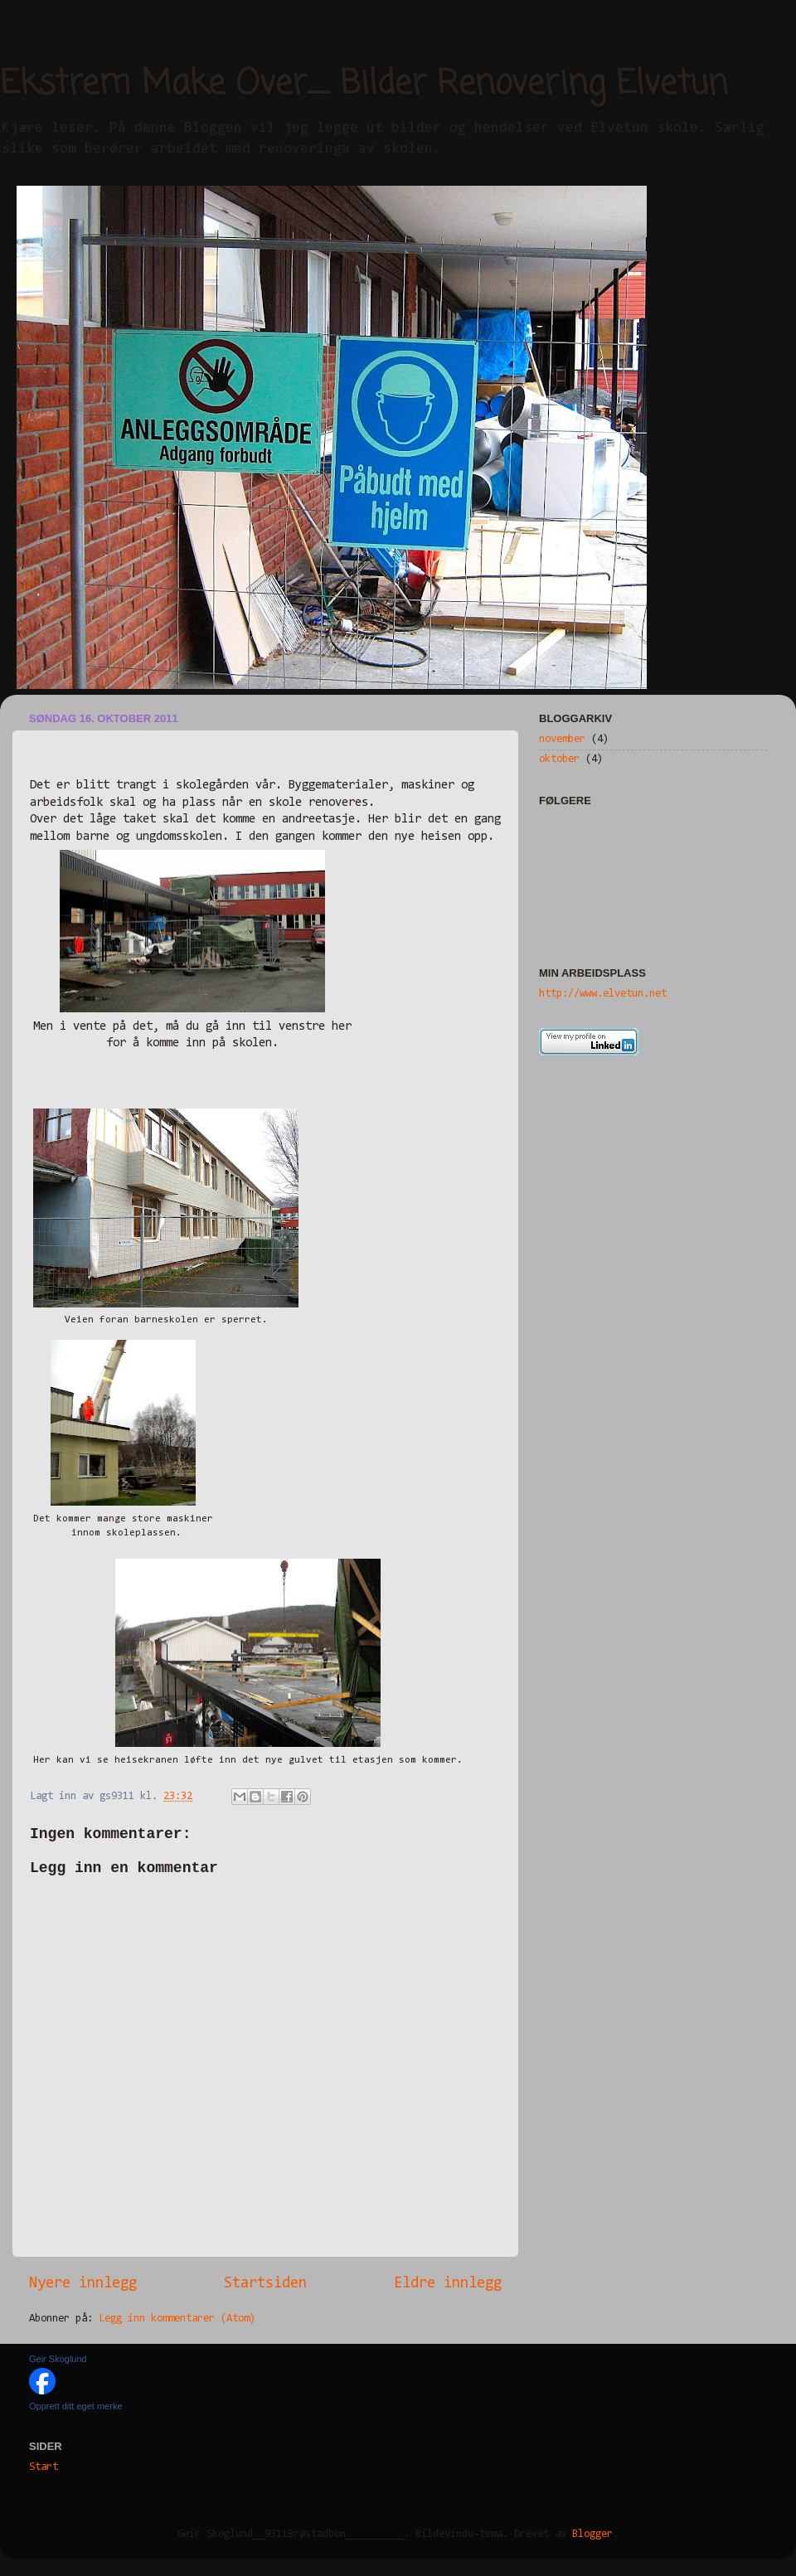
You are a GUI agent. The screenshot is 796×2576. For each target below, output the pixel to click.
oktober (559, 759)
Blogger (592, 2534)
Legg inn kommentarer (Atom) (177, 2318)
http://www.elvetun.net (603, 993)
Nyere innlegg (83, 2284)
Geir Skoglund (58, 2359)
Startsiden (265, 2284)
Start (43, 2467)
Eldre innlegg (448, 2284)
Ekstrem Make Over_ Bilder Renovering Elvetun (364, 84)
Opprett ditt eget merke (76, 2406)
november (562, 739)
